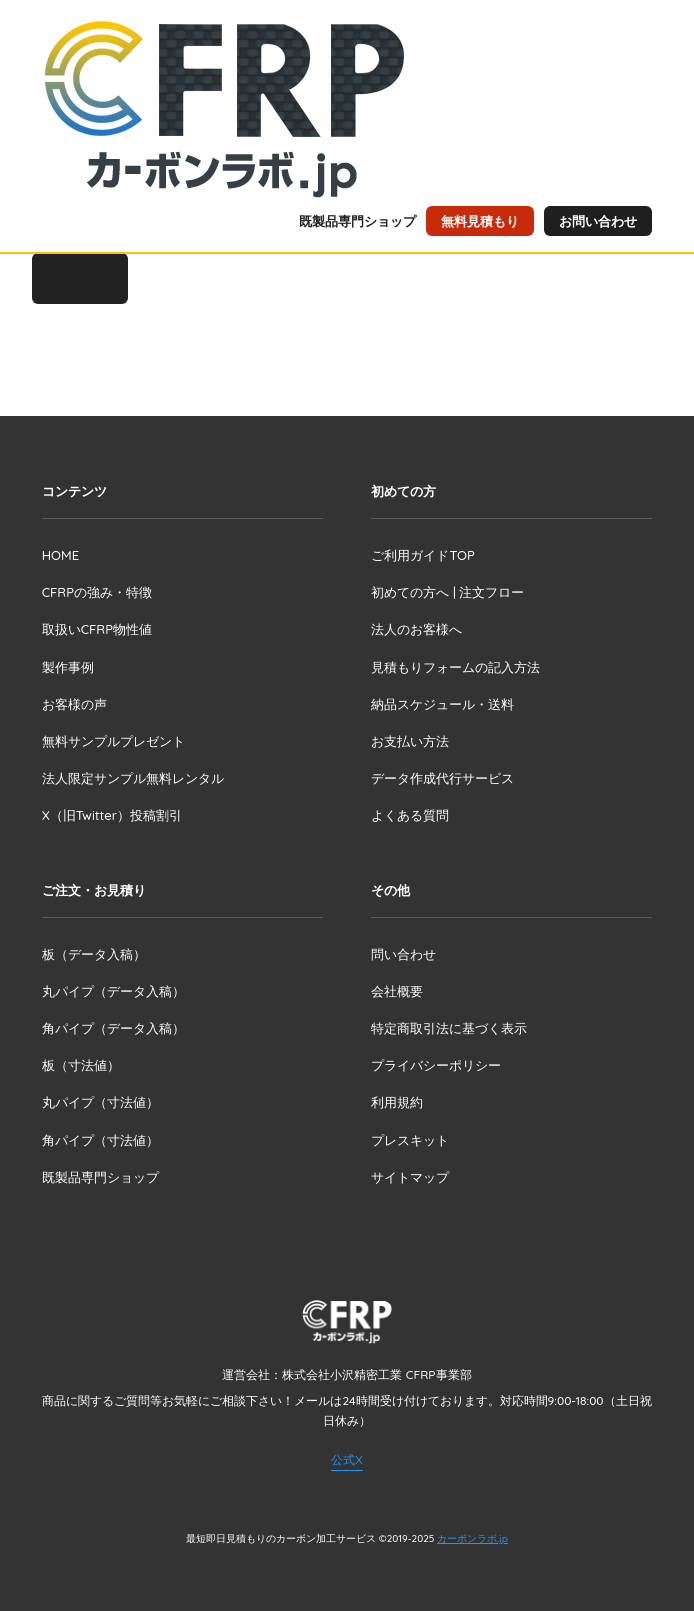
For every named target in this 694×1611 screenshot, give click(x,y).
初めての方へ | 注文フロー (447, 592)
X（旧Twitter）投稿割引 (112, 815)
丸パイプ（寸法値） (100, 1102)
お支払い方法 (410, 741)
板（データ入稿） (94, 954)
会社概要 (397, 991)
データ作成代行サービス (442, 778)
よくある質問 (410, 815)
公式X (346, 1459)
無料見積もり (480, 221)
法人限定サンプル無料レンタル (133, 778)
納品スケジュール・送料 (442, 704)
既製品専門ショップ (357, 221)
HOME (60, 555)
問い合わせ (403, 954)
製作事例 (68, 667)
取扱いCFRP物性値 (97, 629)
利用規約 (397, 1102)
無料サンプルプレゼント (113, 741)
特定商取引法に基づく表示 (449, 1028)
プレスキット (410, 1140)
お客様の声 (74, 704)
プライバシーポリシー (436, 1065)
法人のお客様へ (416, 629)
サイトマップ (410, 1177)
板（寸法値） (81, 1065)
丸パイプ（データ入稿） (113, 991)
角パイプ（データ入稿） (113, 1028)
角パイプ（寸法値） (100, 1140)
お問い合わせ (598, 221)
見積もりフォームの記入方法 (455, 667)
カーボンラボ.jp (472, 1538)
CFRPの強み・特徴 (97, 592)
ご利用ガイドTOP (422, 555)
